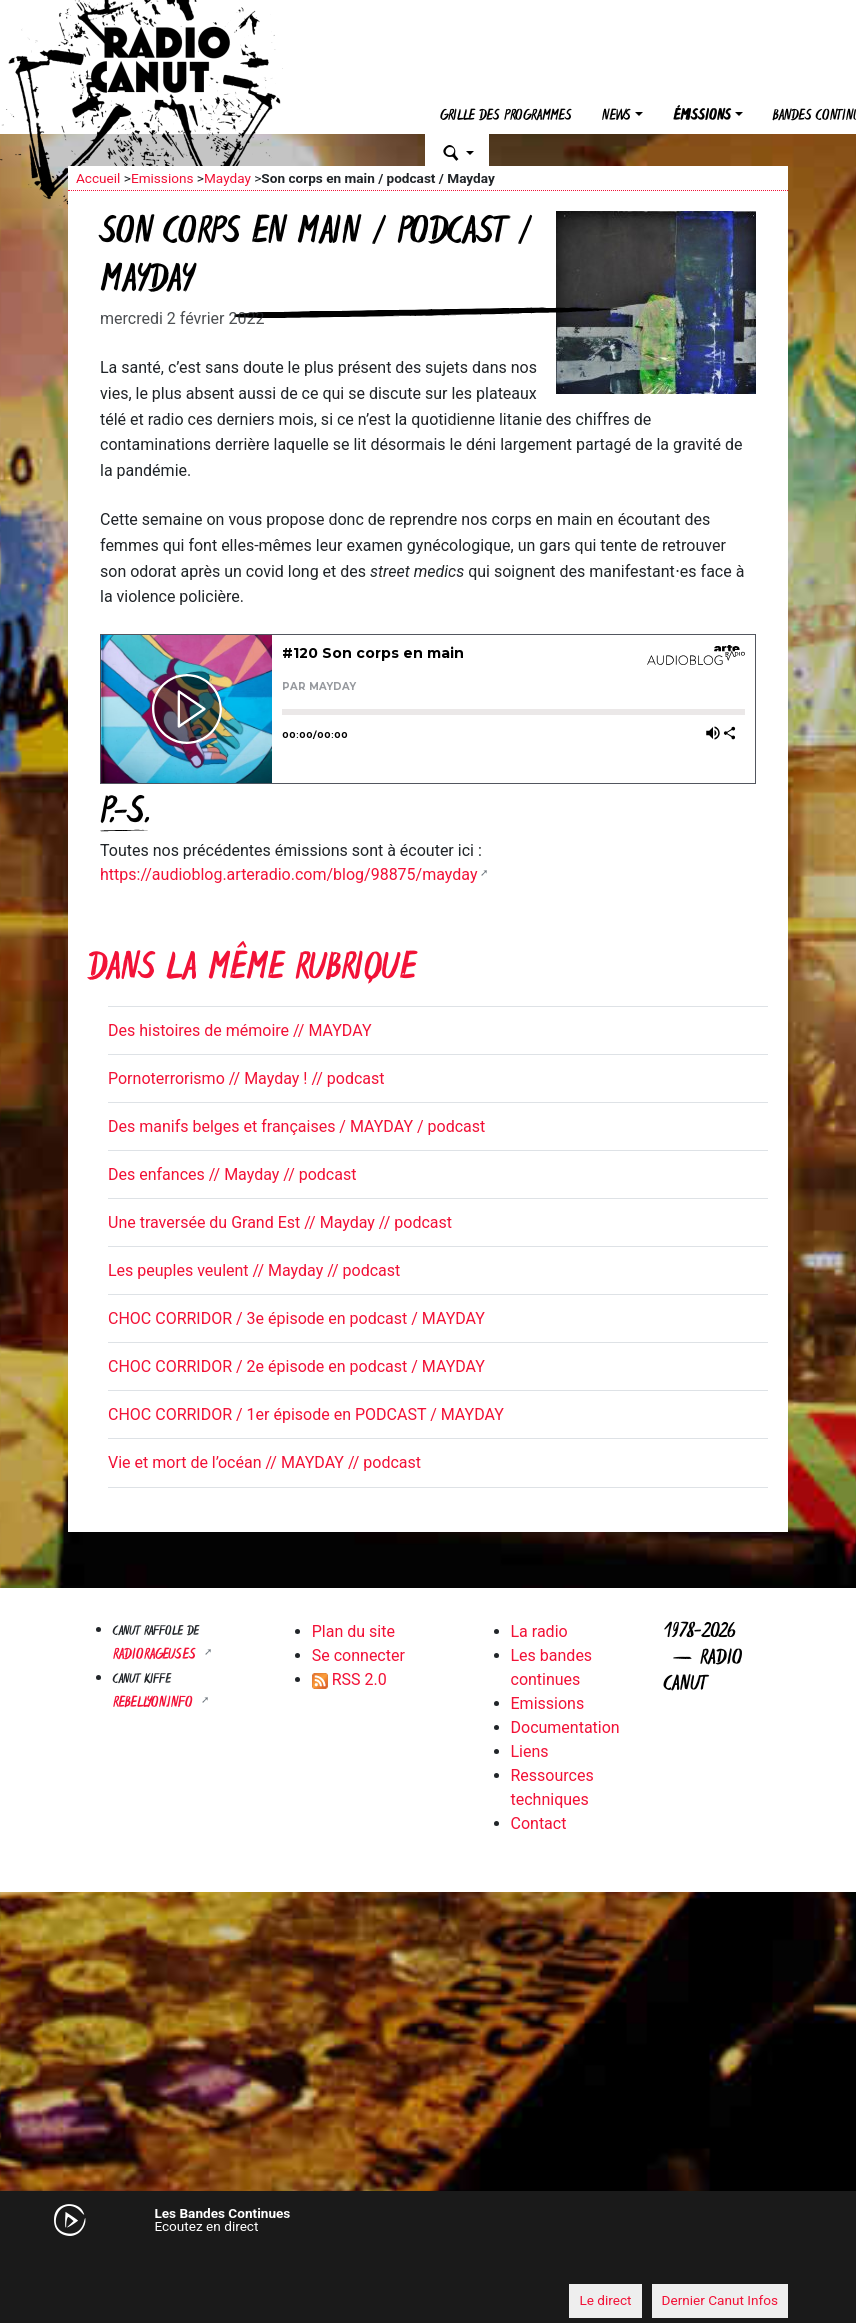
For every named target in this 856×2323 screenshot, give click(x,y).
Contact (539, 1823)
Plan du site (353, 1631)
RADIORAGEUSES (156, 1655)
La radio (539, 1631)
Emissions (162, 178)
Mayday (227, 178)
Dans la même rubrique (252, 970)
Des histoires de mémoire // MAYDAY (240, 1030)
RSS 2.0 (349, 1679)
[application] (428, 2264)
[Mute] (93, 2263)
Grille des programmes (506, 116)
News (616, 116)
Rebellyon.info (155, 1703)
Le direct (605, 2300)
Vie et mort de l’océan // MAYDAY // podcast (264, 1462)
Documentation (565, 1727)
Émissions (702, 116)
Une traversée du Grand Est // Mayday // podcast (280, 1222)
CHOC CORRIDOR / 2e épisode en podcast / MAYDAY (296, 1366)
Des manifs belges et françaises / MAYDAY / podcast (296, 1126)
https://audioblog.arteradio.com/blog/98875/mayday (288, 874)
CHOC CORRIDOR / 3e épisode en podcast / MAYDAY (296, 1318)
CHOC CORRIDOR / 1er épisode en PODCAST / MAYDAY (306, 1414)
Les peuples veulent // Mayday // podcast (254, 1270)
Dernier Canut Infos (720, 2300)
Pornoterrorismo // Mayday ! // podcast (246, 1078)
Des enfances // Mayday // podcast (232, 1174)
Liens (530, 1751)
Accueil (98, 178)
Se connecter (358, 1655)
